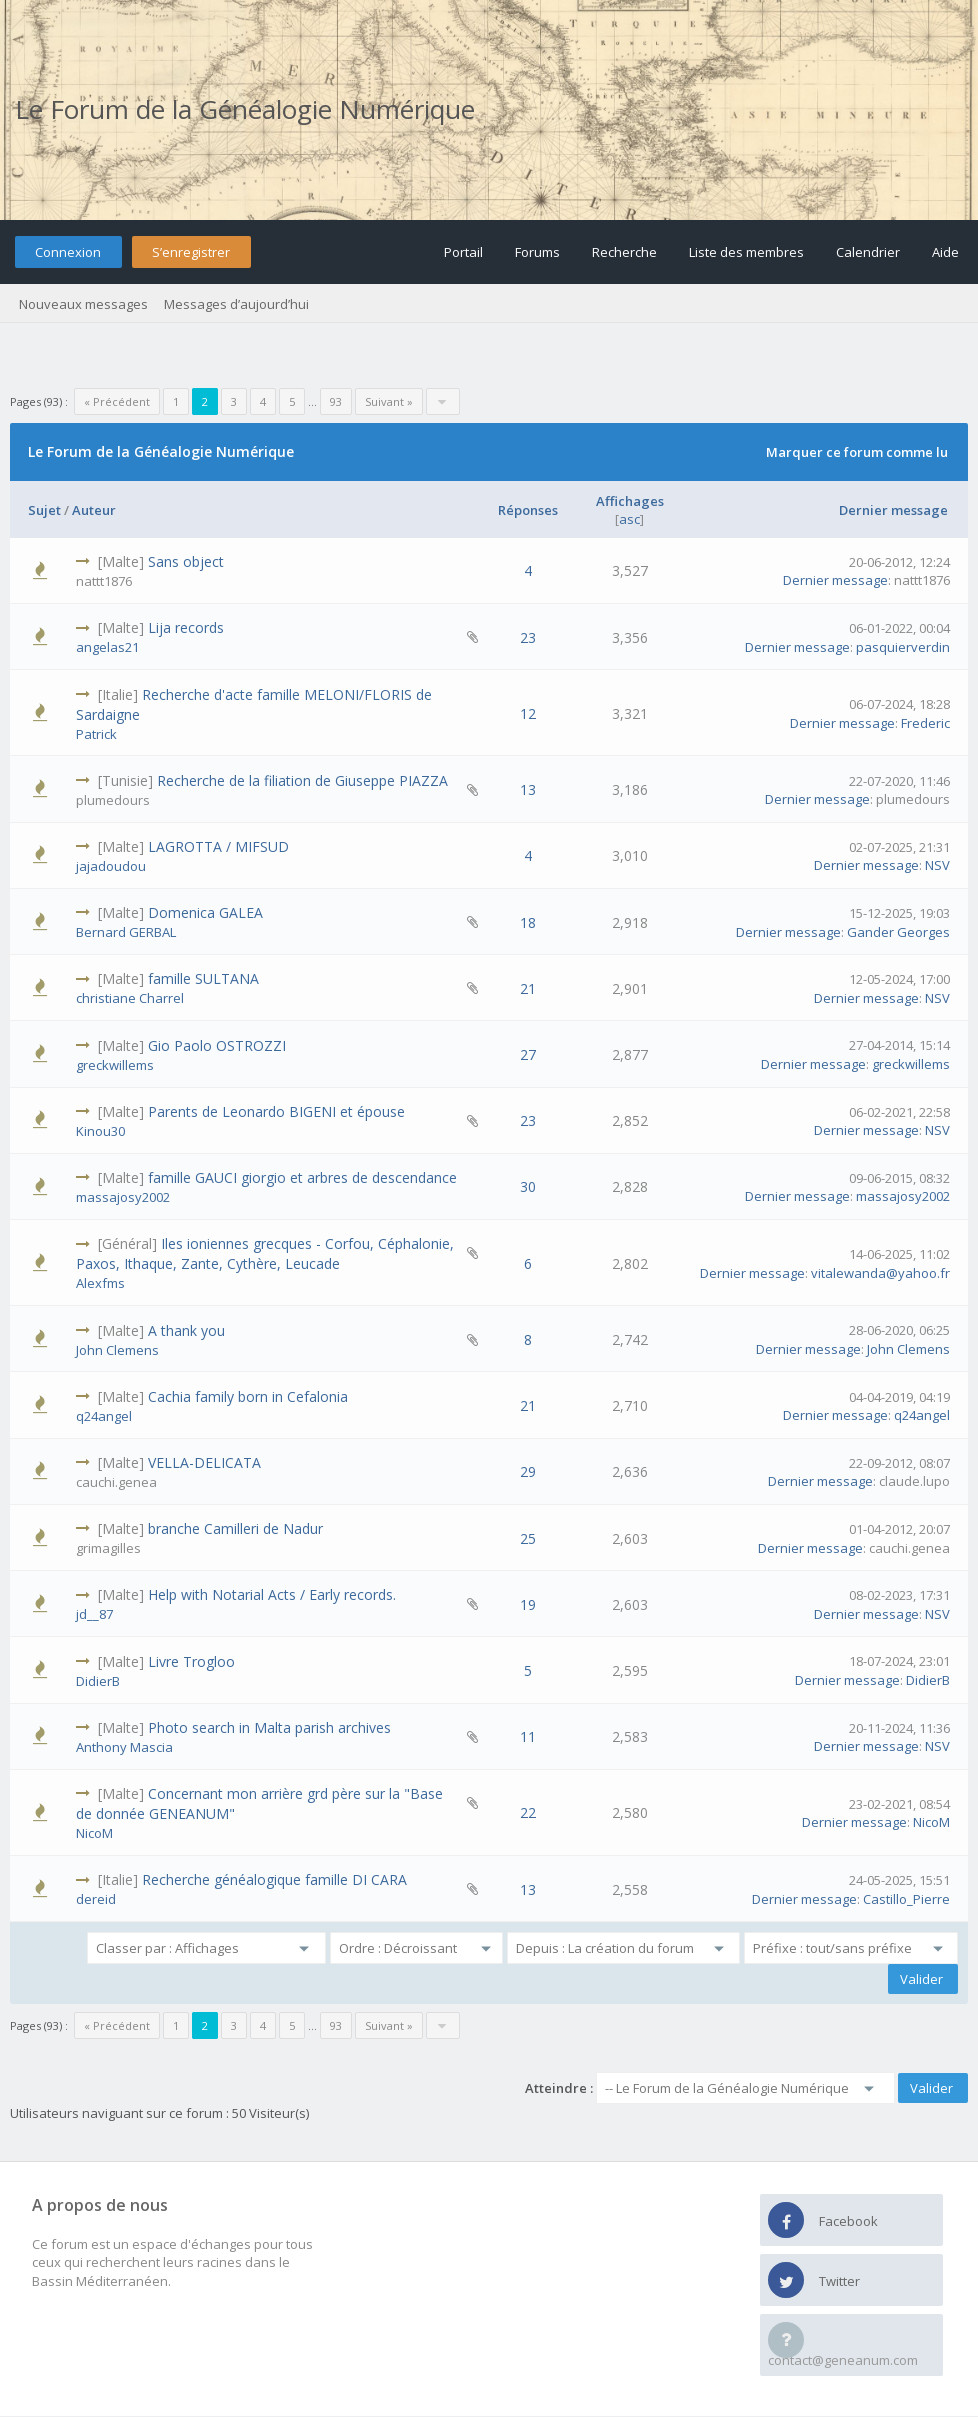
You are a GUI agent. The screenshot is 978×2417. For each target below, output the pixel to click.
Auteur (94, 510)
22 (528, 1812)
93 (336, 401)
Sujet (44, 510)
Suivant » (389, 401)
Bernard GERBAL (126, 932)
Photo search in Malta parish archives (269, 1727)
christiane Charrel (130, 998)
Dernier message (893, 510)
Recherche (624, 252)
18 (528, 922)
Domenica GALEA (205, 912)
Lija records (186, 627)
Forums (537, 252)
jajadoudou (111, 866)
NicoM (94, 1833)
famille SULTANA (203, 978)
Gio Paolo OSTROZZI (217, 1045)
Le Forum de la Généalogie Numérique (245, 109)
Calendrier (868, 252)
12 (528, 713)
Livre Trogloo (191, 1661)
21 (528, 988)
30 (528, 1186)
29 (528, 1471)
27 (528, 1054)
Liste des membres (746, 252)
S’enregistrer (191, 252)
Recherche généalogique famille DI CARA (274, 1879)
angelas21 (107, 647)
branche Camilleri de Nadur (235, 1528)
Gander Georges (898, 932)
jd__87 (94, 1614)
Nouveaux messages (83, 304)
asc (629, 519)
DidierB (98, 1681)
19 (528, 1604)
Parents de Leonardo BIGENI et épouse (276, 1111)
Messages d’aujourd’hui (236, 304)
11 (528, 1736)
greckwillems (115, 1065)
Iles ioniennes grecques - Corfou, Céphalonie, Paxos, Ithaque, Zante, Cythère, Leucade (265, 1253)
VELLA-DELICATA (204, 1462)
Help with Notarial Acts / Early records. (272, 1594)
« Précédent (117, 401)
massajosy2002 (123, 1197)
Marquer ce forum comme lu (857, 452)
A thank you (186, 1330)
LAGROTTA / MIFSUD (218, 846)
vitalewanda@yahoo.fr (880, 1273)
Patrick (96, 734)
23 (528, 637)
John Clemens (117, 1350)
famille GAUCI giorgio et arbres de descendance (302, 1177)
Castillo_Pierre (906, 1899)
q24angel (104, 1416)
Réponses (528, 510)
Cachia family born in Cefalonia (248, 1396)
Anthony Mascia (124, 1747)
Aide (945, 252)
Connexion (68, 252)
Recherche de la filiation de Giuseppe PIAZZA (302, 780)
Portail (463, 252)
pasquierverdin (903, 647)
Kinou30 (100, 1131)
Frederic (925, 723)
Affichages (630, 501)
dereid (96, 1899)
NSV (937, 865)
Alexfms (100, 1283)
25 (528, 1538)
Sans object (186, 561)
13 (528, 789)
